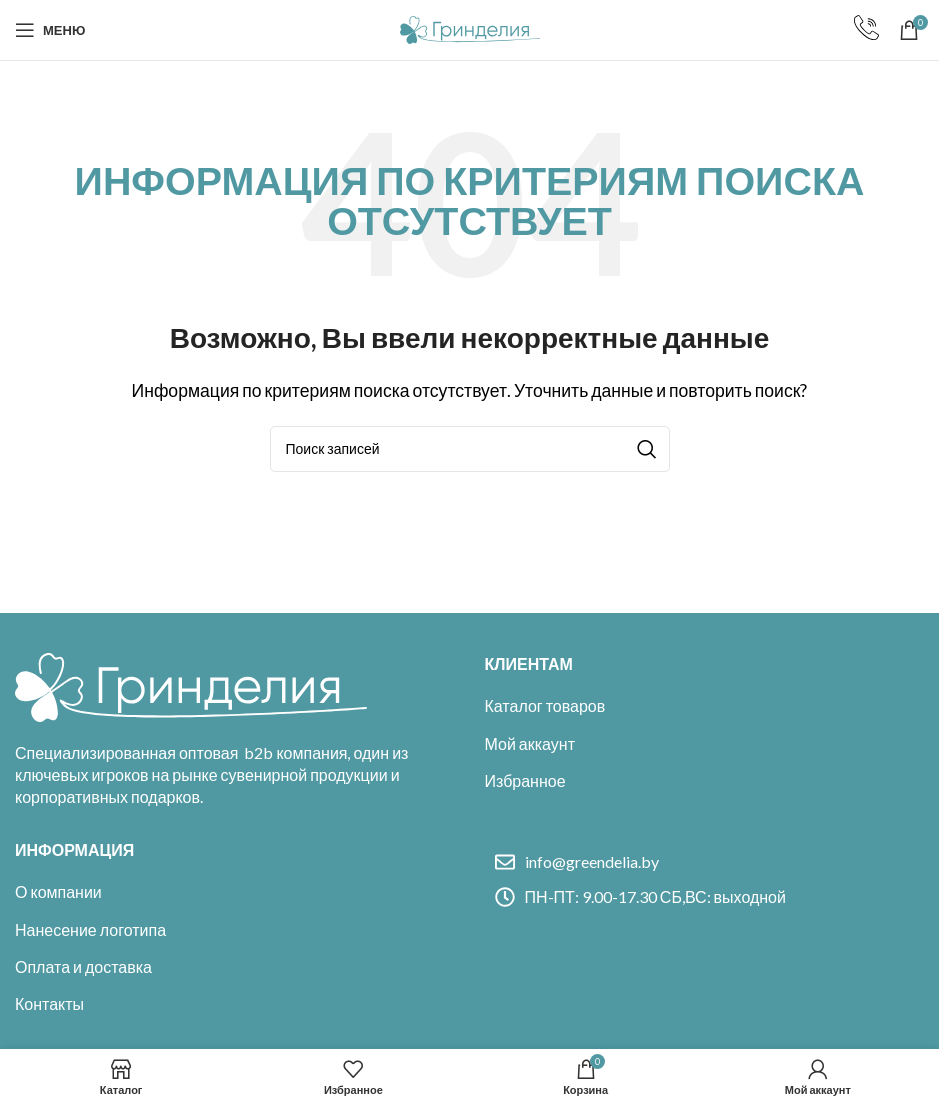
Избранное (525, 780)
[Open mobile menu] (50, 30)
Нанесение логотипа (90, 929)
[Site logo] (470, 27)
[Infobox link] (866, 30)
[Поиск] (470, 449)
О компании (58, 891)
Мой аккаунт (530, 743)
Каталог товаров (545, 705)
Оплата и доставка (83, 966)
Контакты (49, 1003)
